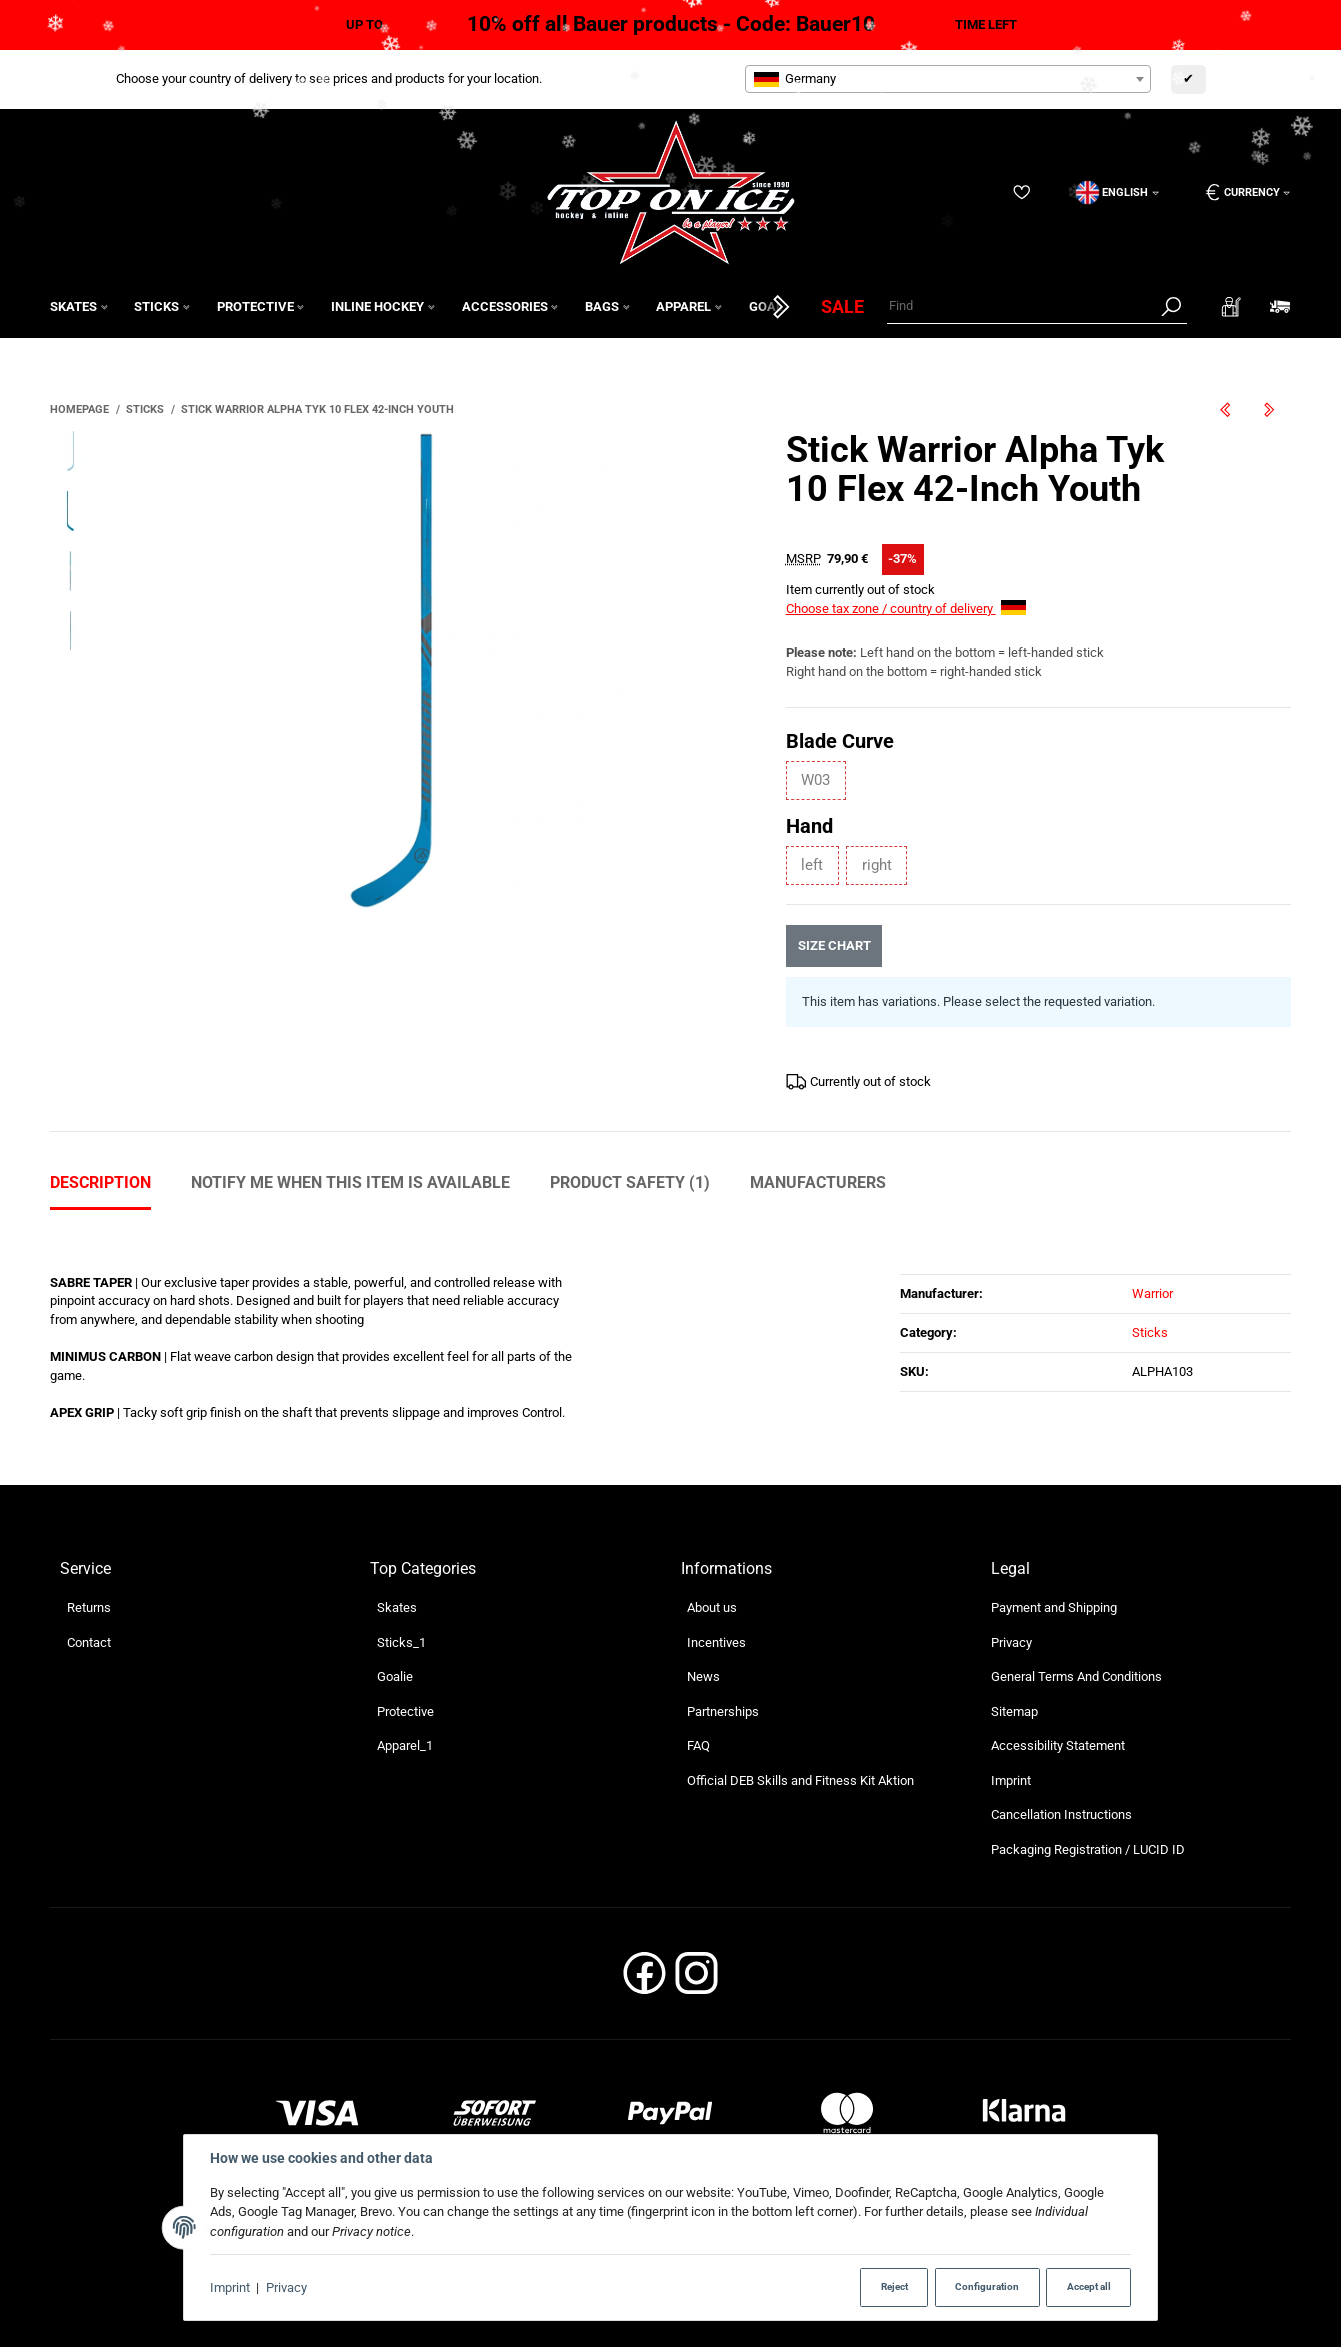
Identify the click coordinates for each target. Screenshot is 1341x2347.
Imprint (230, 2287)
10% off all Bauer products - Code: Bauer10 (671, 24)
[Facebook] (644, 1979)
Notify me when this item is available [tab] (350, 1182)
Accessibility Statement (1058, 1745)
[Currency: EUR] (1241, 192)
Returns (89, 1607)
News (703, 1676)
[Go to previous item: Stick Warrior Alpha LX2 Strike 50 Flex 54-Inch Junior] (1225, 409)
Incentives (716, 1642)
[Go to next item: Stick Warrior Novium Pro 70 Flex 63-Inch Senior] (1269, 409)
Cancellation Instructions (1061, 1814)
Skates (397, 1607)
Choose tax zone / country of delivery (906, 608)
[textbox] (948, 79)
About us (712, 1607)
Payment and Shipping (1054, 1607)
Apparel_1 (405, 1745)
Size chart (833, 945)
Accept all (1089, 2286)
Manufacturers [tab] (818, 1182)
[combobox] (948, 79)
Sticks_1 (401, 1642)
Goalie (395, 1676)
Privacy (286, 2287)
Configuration (987, 2286)
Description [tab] (100, 1182)
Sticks (1150, 1332)
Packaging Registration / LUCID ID (1088, 1849)
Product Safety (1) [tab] (630, 1182)
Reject (894, 2286)
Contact (89, 1642)
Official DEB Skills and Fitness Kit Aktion (800, 1780)
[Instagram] (696, 1979)
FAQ (698, 1745)
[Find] (1021, 306)
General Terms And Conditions (1076, 1676)
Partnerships (723, 1711)
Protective (405, 1711)
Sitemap (1014, 1711)
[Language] (1117, 192)
